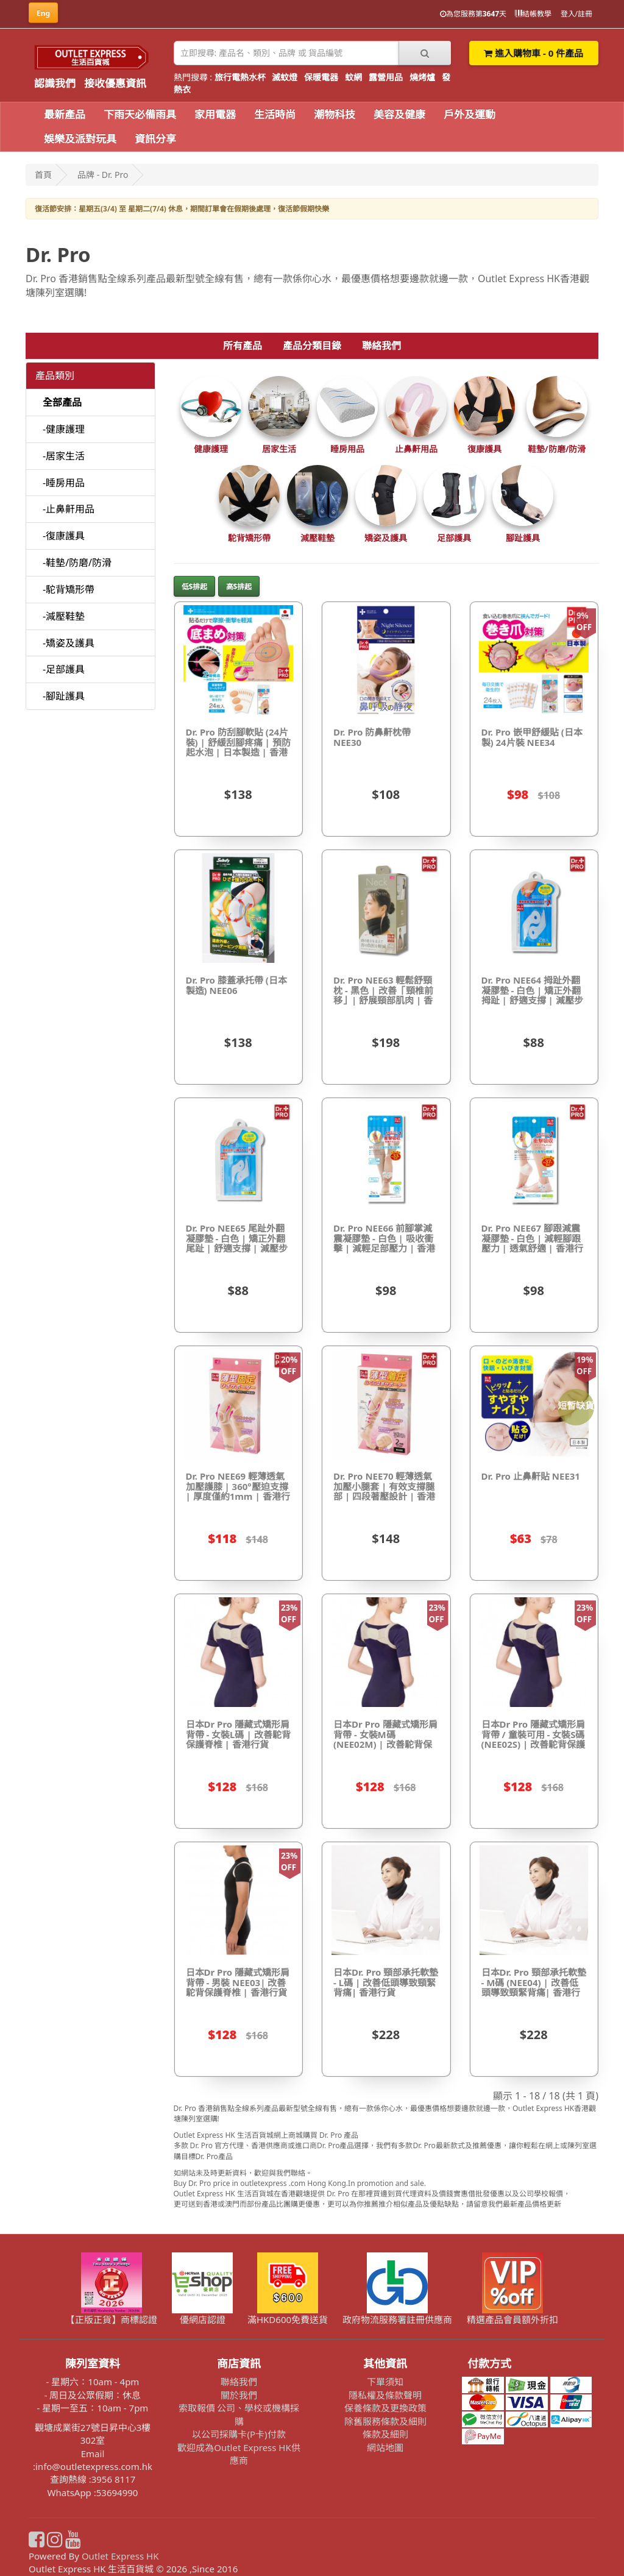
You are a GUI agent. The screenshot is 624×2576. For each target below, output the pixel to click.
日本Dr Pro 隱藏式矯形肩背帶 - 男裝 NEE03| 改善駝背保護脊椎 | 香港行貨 (238, 1982)
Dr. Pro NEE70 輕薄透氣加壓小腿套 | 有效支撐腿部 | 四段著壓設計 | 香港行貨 (384, 1491)
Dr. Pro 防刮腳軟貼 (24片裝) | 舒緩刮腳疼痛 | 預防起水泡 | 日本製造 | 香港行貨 (238, 747)
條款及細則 (385, 2434)
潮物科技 (334, 114)
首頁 (43, 174)
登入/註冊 (576, 14)
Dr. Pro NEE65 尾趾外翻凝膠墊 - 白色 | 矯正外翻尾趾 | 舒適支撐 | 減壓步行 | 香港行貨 (237, 1243)
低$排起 (195, 586)
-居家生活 (64, 456)
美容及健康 (399, 114)
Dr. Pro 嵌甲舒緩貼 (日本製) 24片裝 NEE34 (532, 737)
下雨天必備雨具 (140, 114)
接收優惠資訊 (115, 83)
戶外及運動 (469, 114)
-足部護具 (64, 669)
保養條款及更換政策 (385, 2408)
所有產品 (242, 345)
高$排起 (239, 586)
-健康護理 (64, 429)
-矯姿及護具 (68, 643)
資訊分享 (155, 139)
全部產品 (62, 402)
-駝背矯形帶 (68, 589)
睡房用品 (347, 449)
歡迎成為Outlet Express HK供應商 (238, 2453)
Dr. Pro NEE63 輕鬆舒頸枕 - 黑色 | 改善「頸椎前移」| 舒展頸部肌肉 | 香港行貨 (383, 995)
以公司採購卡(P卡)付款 (238, 2434)
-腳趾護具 (64, 696)
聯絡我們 (381, 345)
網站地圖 (385, 2447)
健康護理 (211, 449)
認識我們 (55, 83)
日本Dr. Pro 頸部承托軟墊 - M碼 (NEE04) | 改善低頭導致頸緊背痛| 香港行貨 (533, 1987)
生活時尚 (275, 114)
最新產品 (64, 114)
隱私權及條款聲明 (385, 2395)
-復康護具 (64, 535)
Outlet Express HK (120, 2556)
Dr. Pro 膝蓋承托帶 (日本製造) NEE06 (236, 985)
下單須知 (385, 2382)
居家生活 (279, 449)
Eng (43, 13)
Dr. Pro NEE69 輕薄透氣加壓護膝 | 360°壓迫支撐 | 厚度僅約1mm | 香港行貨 (238, 1491)
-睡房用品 (64, 482)
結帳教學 (533, 14)
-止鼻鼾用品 (68, 509)
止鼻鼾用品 (416, 449)
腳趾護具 (523, 538)
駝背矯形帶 (249, 538)
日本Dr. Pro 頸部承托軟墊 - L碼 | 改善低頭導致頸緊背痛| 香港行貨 (385, 1982)
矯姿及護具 (385, 538)
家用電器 (215, 114)
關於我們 (239, 2395)
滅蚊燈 (284, 77)
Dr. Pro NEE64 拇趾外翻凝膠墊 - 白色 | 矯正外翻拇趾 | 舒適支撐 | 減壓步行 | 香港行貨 (532, 995)
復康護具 (484, 449)
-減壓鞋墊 (64, 616)
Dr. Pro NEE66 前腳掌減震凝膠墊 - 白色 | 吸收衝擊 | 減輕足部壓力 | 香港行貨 (384, 1243)
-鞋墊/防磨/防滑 (77, 562)
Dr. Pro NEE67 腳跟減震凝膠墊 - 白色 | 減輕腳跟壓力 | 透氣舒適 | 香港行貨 (532, 1243)
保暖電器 (321, 77)
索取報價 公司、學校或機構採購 (239, 2414)
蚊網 (353, 77)
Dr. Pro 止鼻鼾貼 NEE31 (530, 1476)
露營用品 (386, 77)
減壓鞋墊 (317, 538)
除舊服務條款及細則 (385, 2421)
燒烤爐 (422, 77)
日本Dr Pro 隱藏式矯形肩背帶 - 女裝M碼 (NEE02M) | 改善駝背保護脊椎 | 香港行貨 (385, 1739)
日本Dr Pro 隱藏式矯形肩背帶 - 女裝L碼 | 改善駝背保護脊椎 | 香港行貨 (238, 1734)
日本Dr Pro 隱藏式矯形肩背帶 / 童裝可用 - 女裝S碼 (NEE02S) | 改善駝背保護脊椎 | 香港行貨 (533, 1739)
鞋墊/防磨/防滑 (557, 449)
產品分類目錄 (312, 345)
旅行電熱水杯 (240, 77)
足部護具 (454, 538)
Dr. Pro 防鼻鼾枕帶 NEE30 (372, 737)
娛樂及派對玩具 (80, 139)
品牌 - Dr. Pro (102, 174)
